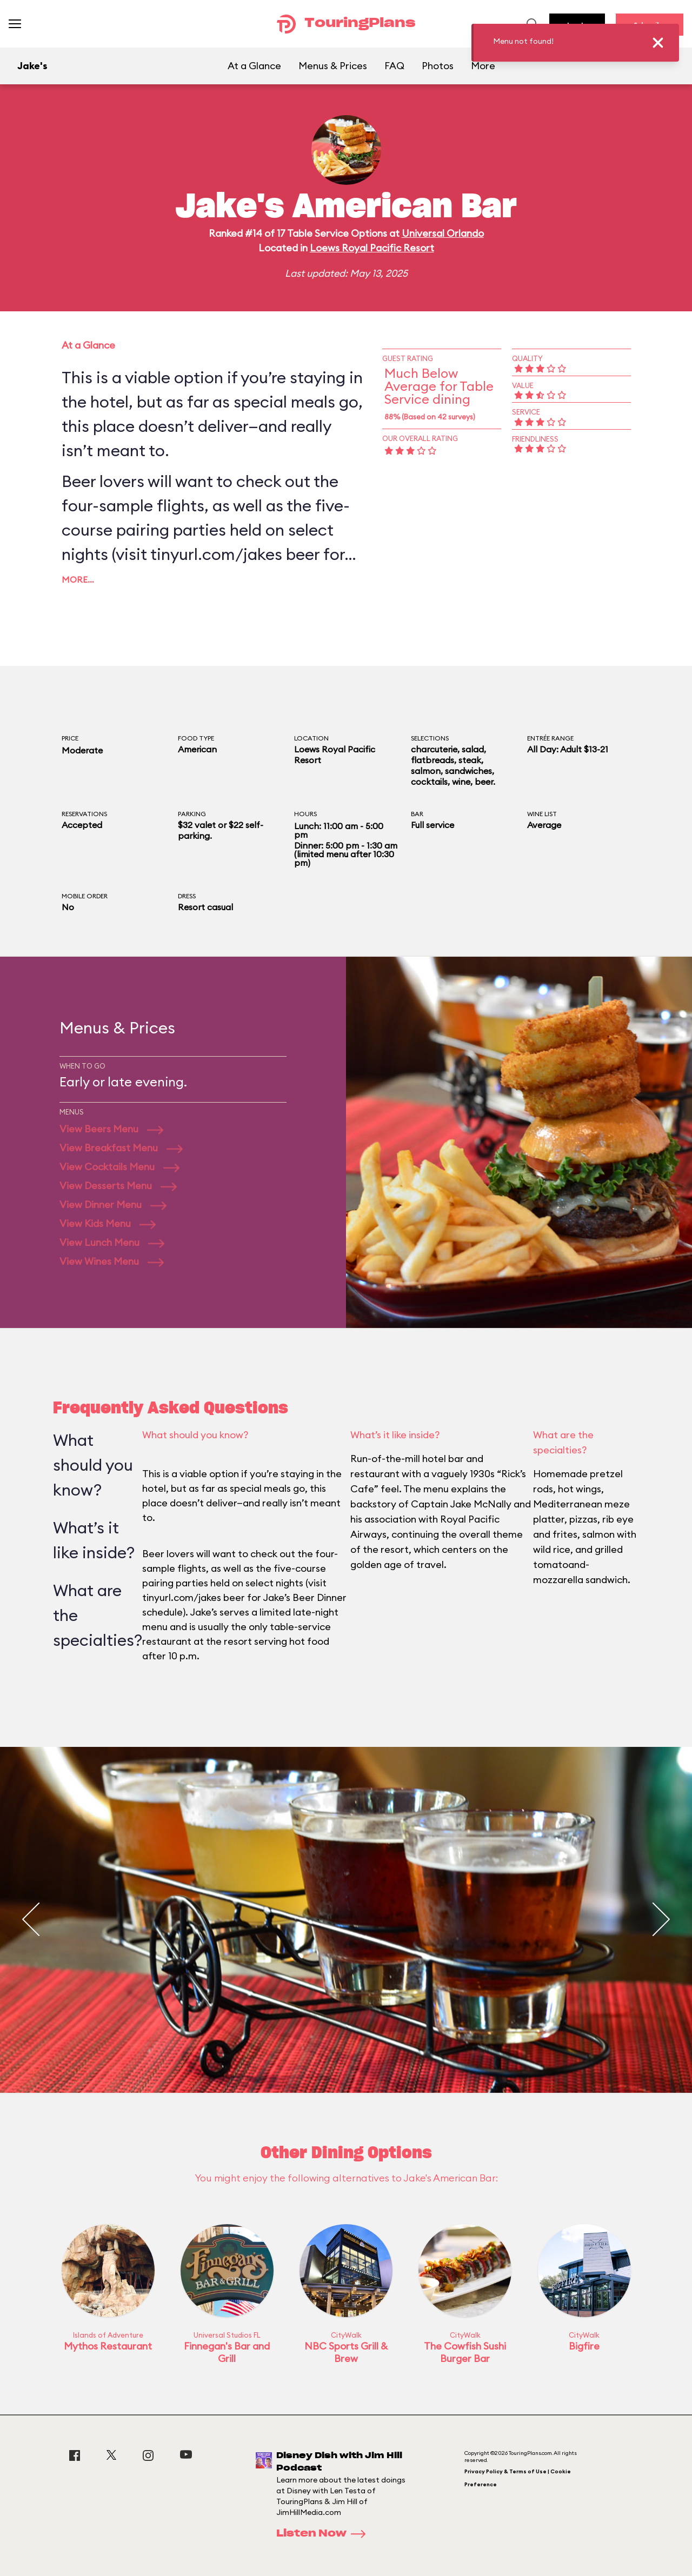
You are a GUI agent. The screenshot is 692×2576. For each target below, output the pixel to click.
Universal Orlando (443, 233)
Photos (438, 65)
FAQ (394, 65)
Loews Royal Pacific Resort (372, 248)
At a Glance (254, 65)
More (483, 65)
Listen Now (324, 2534)
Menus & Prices (332, 65)
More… (78, 579)
